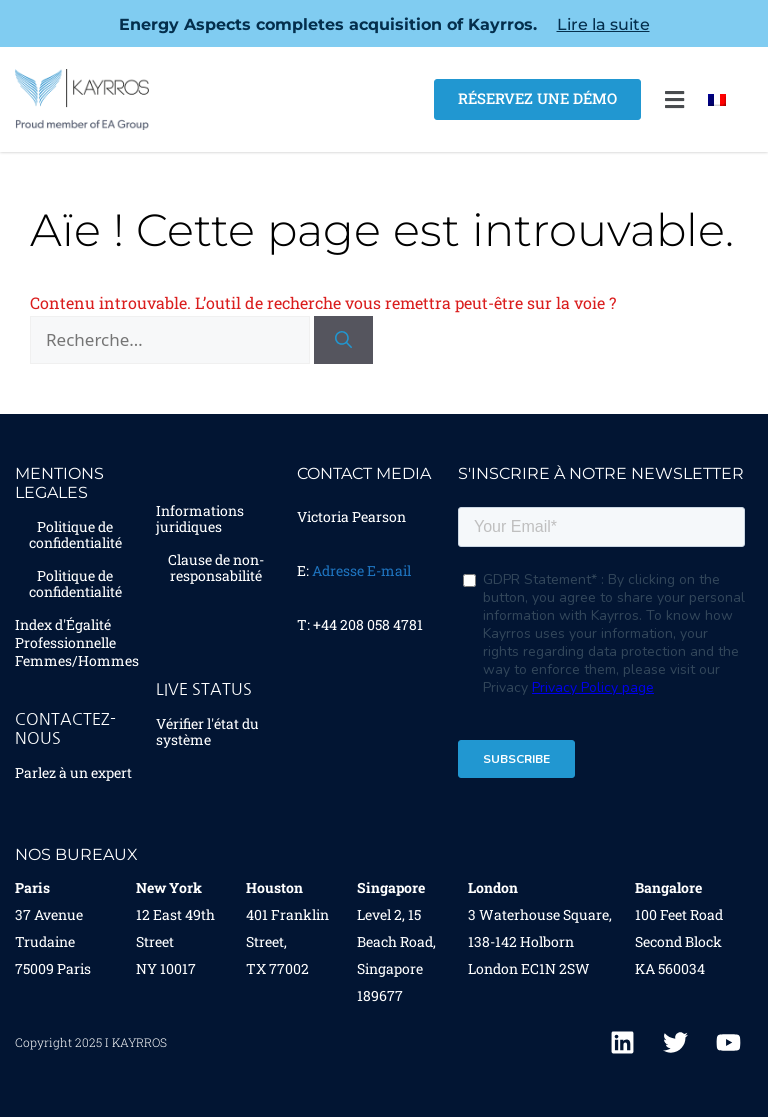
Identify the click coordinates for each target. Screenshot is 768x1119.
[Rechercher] (343, 340)
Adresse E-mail (361, 570)
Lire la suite (603, 24)
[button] (674, 99)
